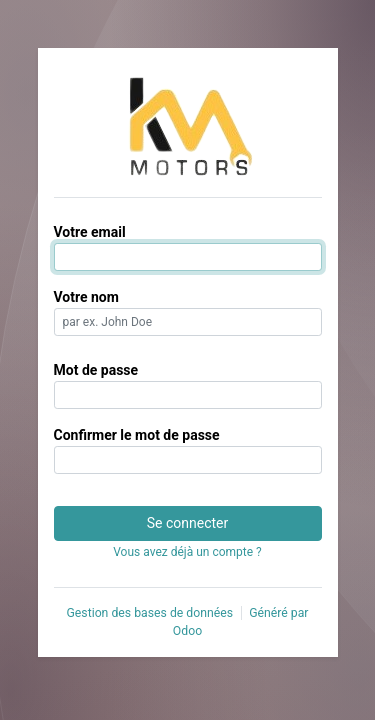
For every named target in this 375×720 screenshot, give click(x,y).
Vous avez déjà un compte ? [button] (187, 552)
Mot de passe (96, 370)
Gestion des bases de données (149, 613)
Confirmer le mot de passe (137, 435)
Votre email (90, 232)
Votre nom (86, 297)
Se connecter (187, 523)
